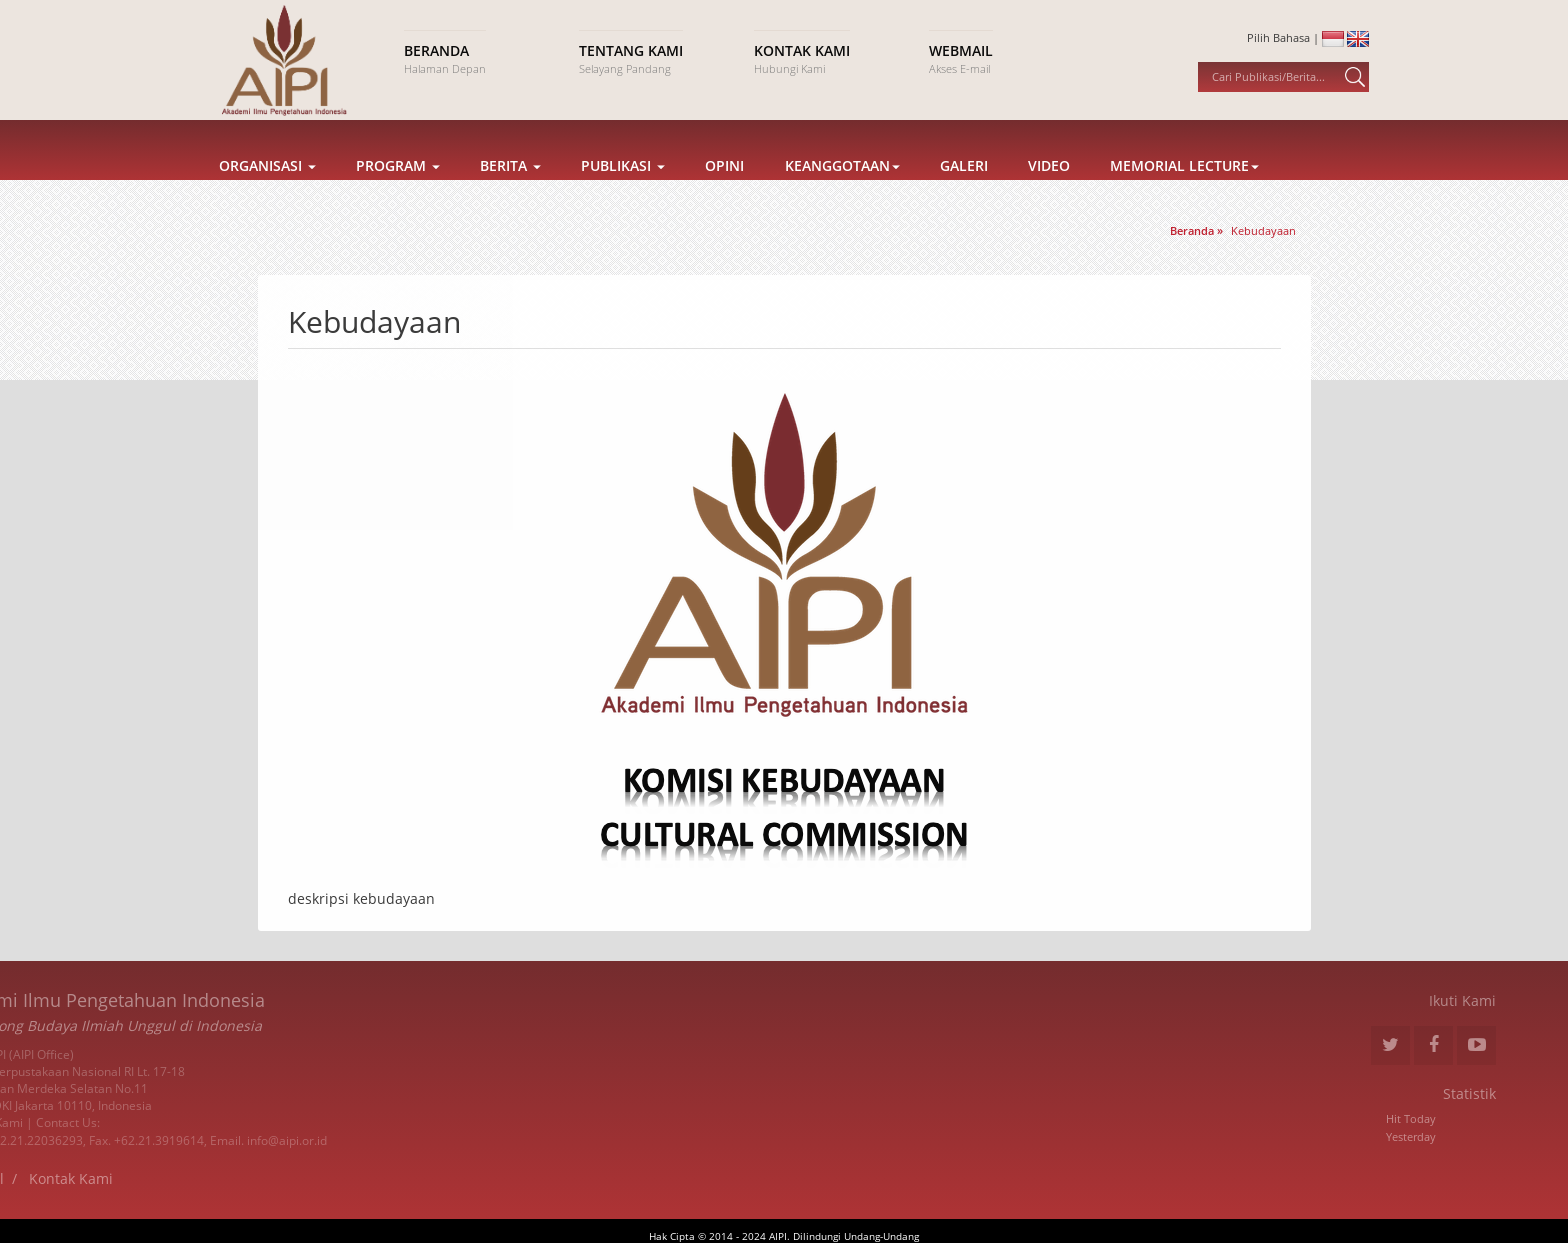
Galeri (964, 191)
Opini (724, 191)
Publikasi (623, 191)
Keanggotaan (842, 191)
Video (1049, 191)
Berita (510, 191)
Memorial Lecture (1184, 191)
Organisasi (267, 191)
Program (398, 191)
